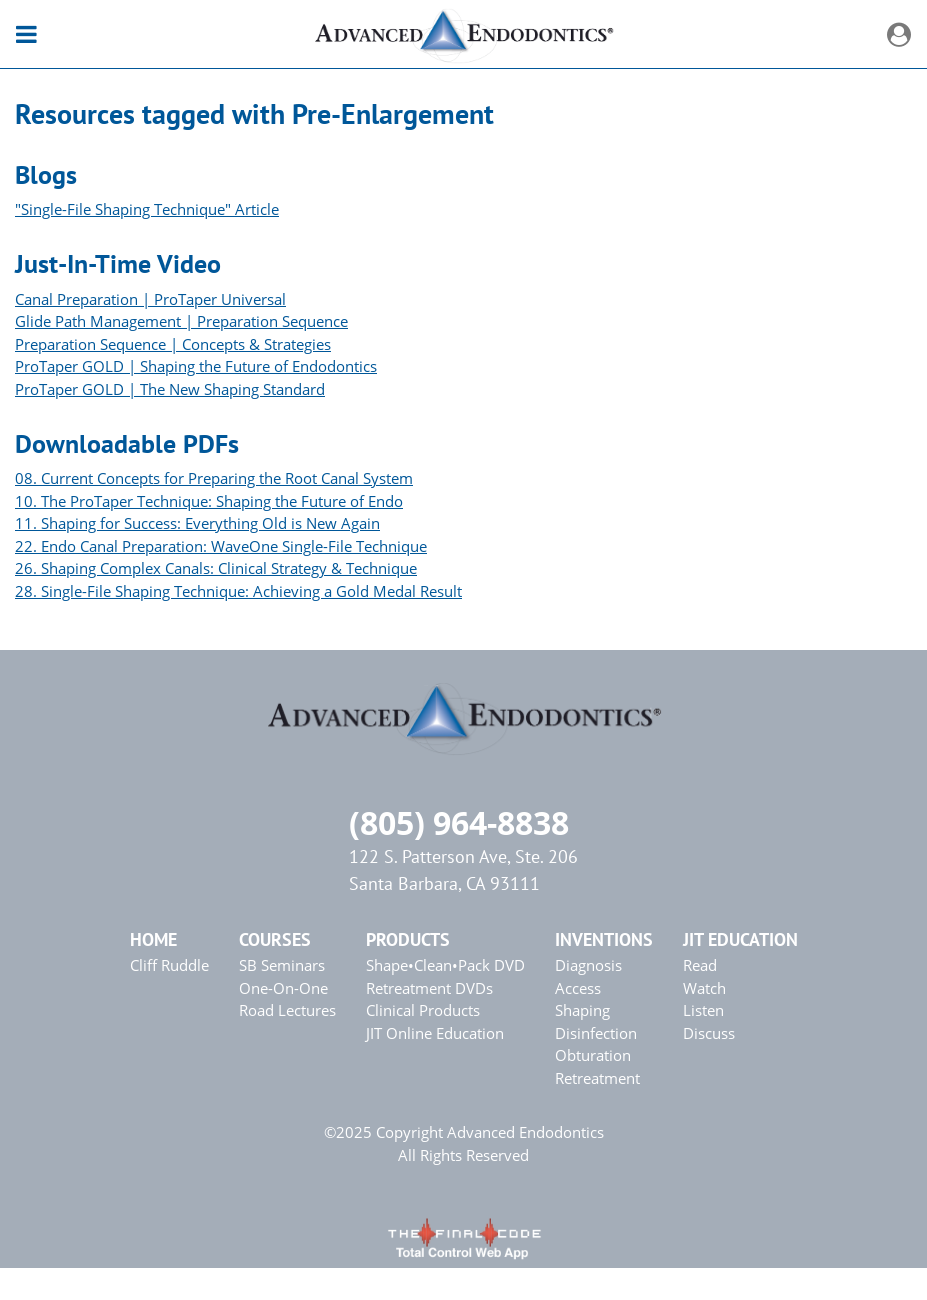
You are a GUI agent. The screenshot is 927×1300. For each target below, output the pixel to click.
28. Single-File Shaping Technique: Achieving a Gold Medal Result (238, 591)
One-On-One (283, 988)
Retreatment (597, 1078)
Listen (703, 1010)
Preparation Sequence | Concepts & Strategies (173, 344)
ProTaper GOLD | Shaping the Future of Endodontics (196, 366)
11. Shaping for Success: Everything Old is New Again (197, 523)
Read (700, 965)
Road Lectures (287, 1010)
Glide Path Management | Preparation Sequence (181, 321)
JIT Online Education (435, 1033)
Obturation (593, 1055)
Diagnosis (588, 965)
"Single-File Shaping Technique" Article (147, 209)
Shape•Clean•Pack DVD (445, 965)
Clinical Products (423, 1010)
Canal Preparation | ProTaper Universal (150, 299)
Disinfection (596, 1033)
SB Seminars (282, 965)
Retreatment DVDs (429, 988)
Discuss (709, 1033)
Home (153, 939)
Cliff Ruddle (169, 965)
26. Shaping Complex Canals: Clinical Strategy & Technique (216, 568)
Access (578, 988)
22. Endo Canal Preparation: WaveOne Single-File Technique (221, 546)
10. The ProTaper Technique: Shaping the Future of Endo (209, 501)
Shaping (582, 1010)
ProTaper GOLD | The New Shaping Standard (170, 389)
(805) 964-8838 (459, 822)
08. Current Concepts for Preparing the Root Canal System (214, 478)
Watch (704, 988)
